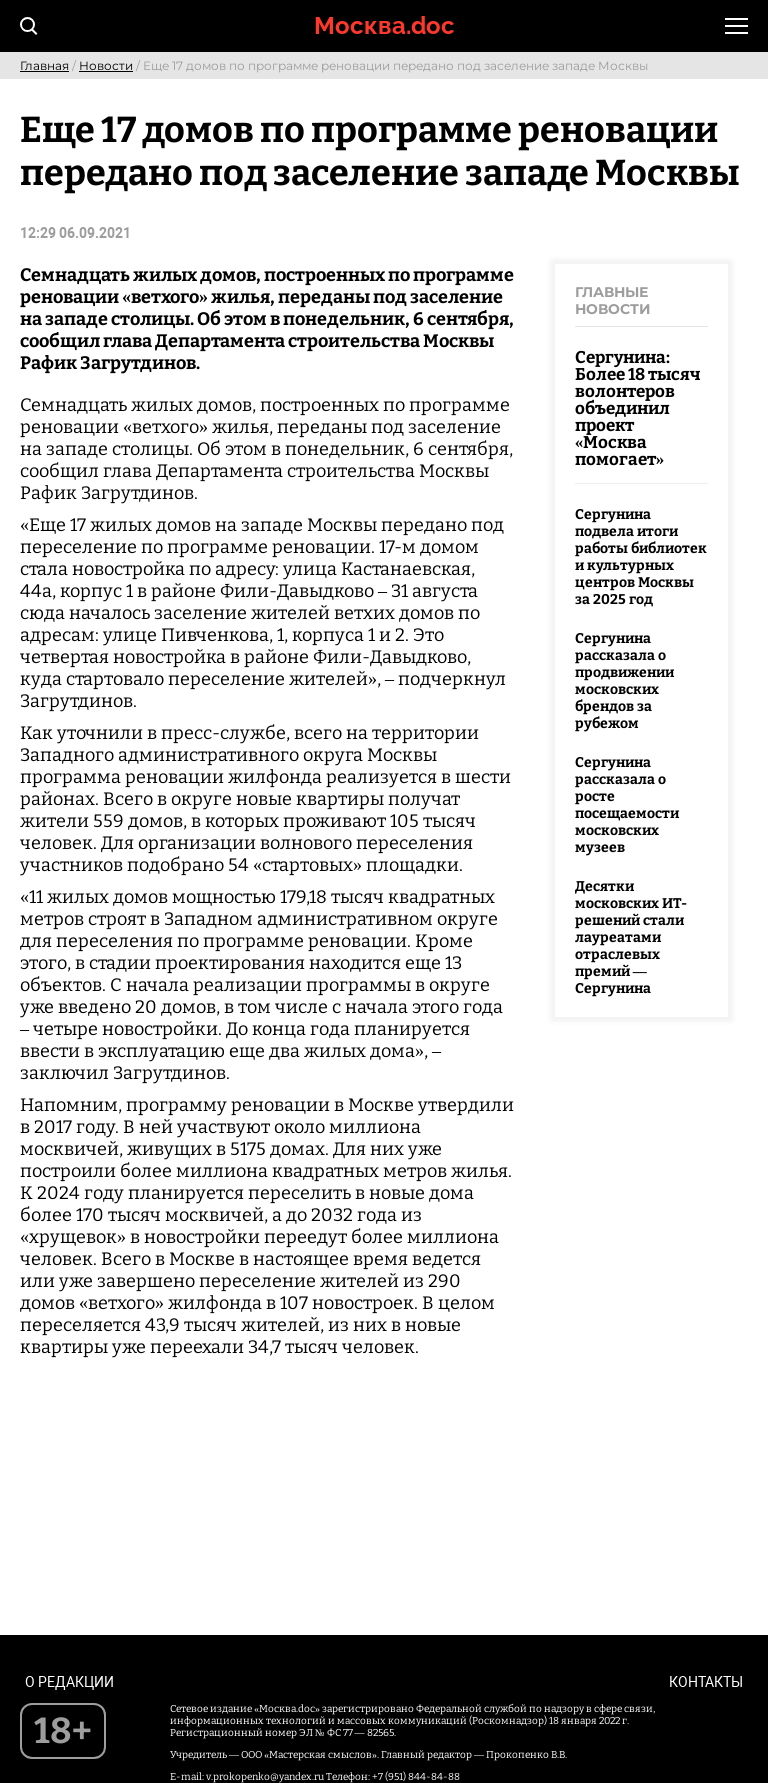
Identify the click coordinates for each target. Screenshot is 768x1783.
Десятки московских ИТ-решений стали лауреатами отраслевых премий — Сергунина (631, 937)
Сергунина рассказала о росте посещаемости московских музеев (627, 805)
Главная (44, 65)
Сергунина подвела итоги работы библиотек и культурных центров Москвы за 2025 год (641, 557)
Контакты (706, 1682)
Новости (106, 65)
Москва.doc (384, 25)
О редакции (69, 1682)
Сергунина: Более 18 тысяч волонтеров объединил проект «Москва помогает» (637, 408)
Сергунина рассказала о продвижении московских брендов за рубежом (624, 681)
